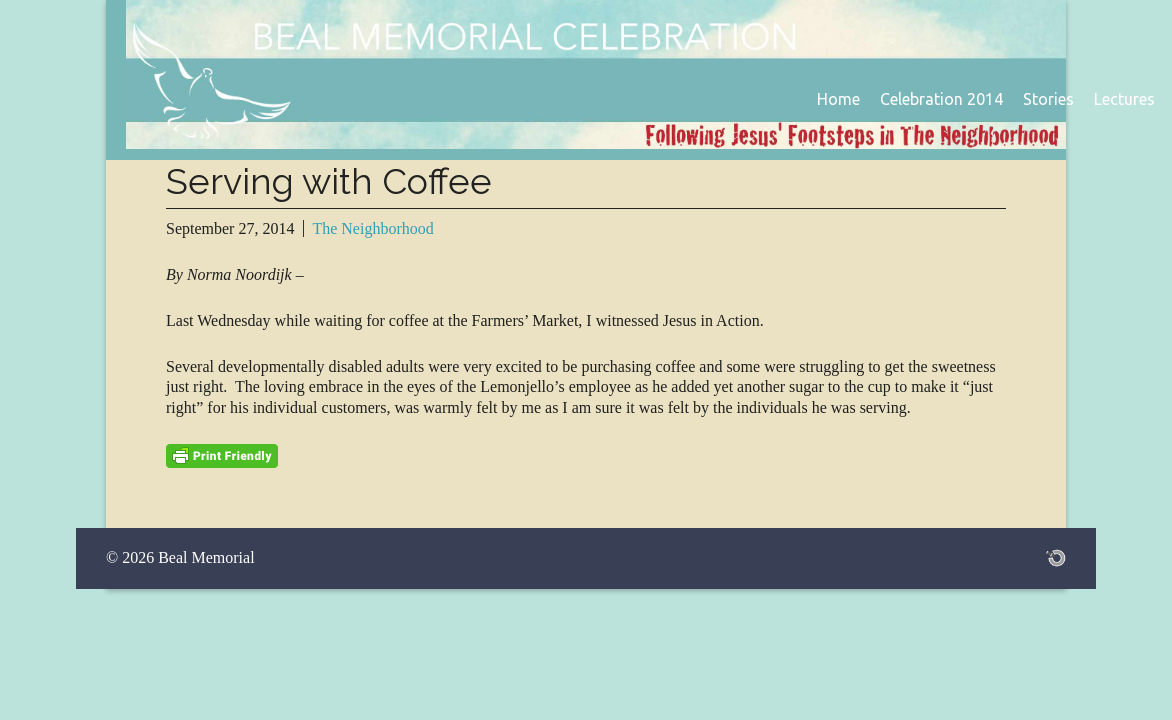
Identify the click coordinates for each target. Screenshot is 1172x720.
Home (838, 99)
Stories (1048, 99)
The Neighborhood (372, 228)
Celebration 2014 (941, 99)
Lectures (1124, 99)
